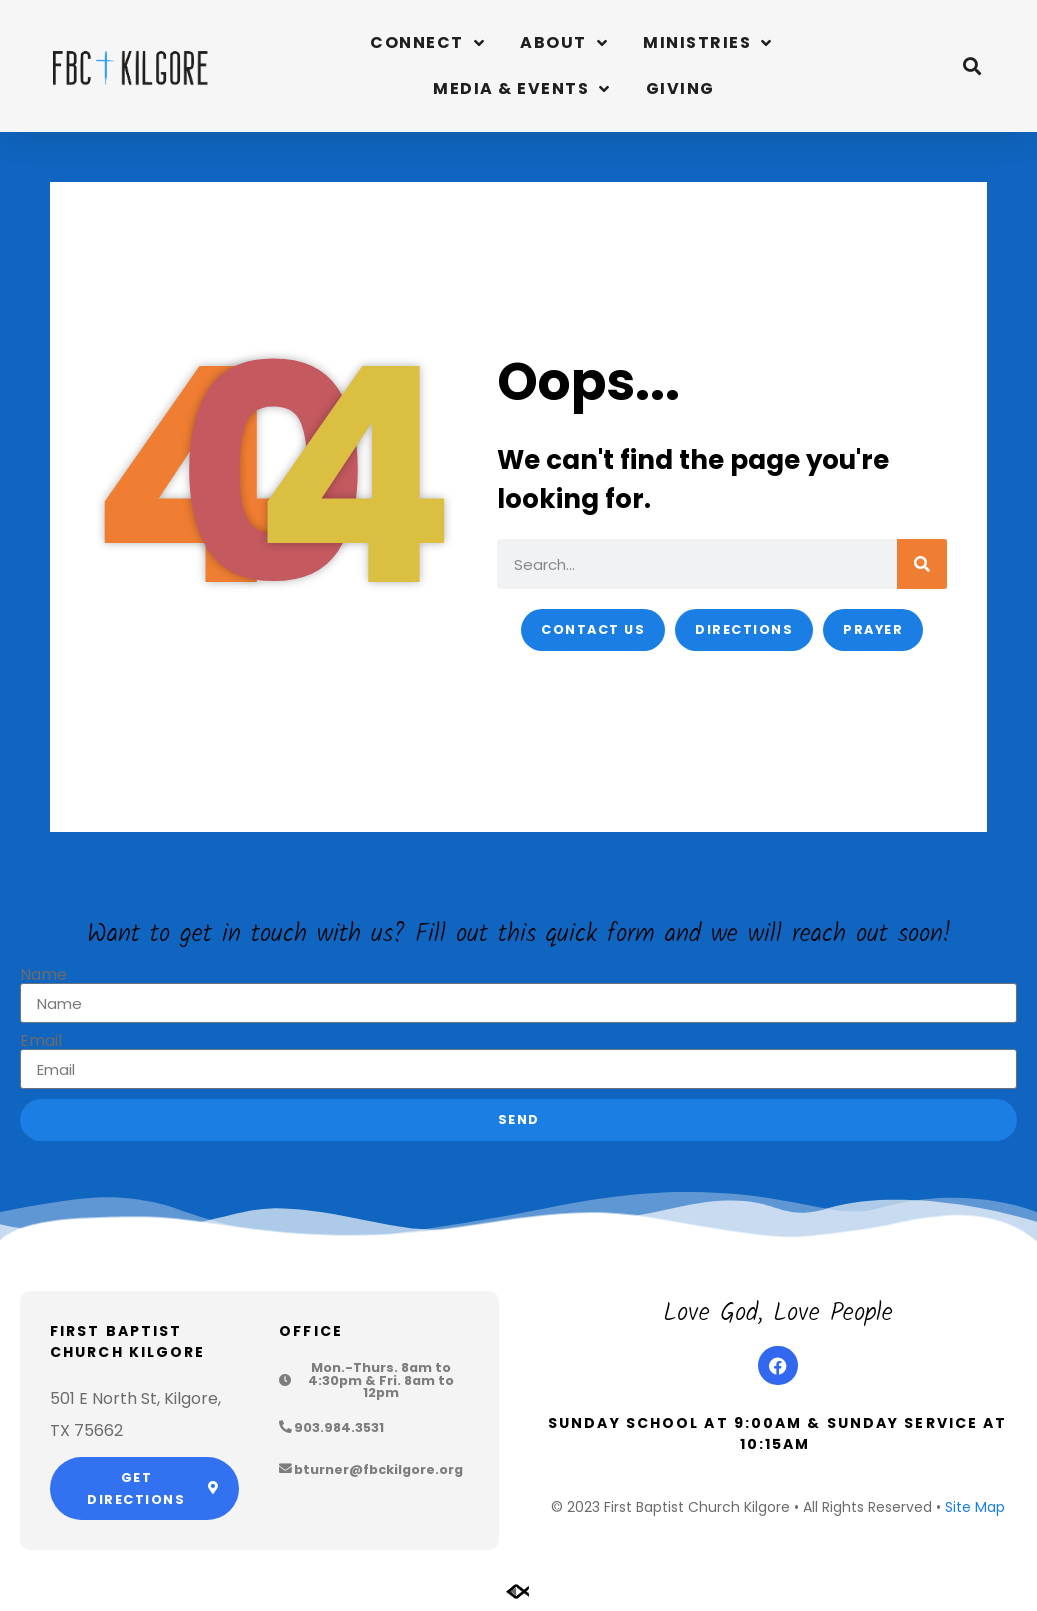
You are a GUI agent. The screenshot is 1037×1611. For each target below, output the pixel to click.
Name (43, 975)
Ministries (708, 43)
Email (41, 1041)
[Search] (922, 564)
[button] (972, 66)
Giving (680, 88)
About (564, 43)
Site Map (975, 1507)
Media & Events (522, 89)
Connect (427, 43)
